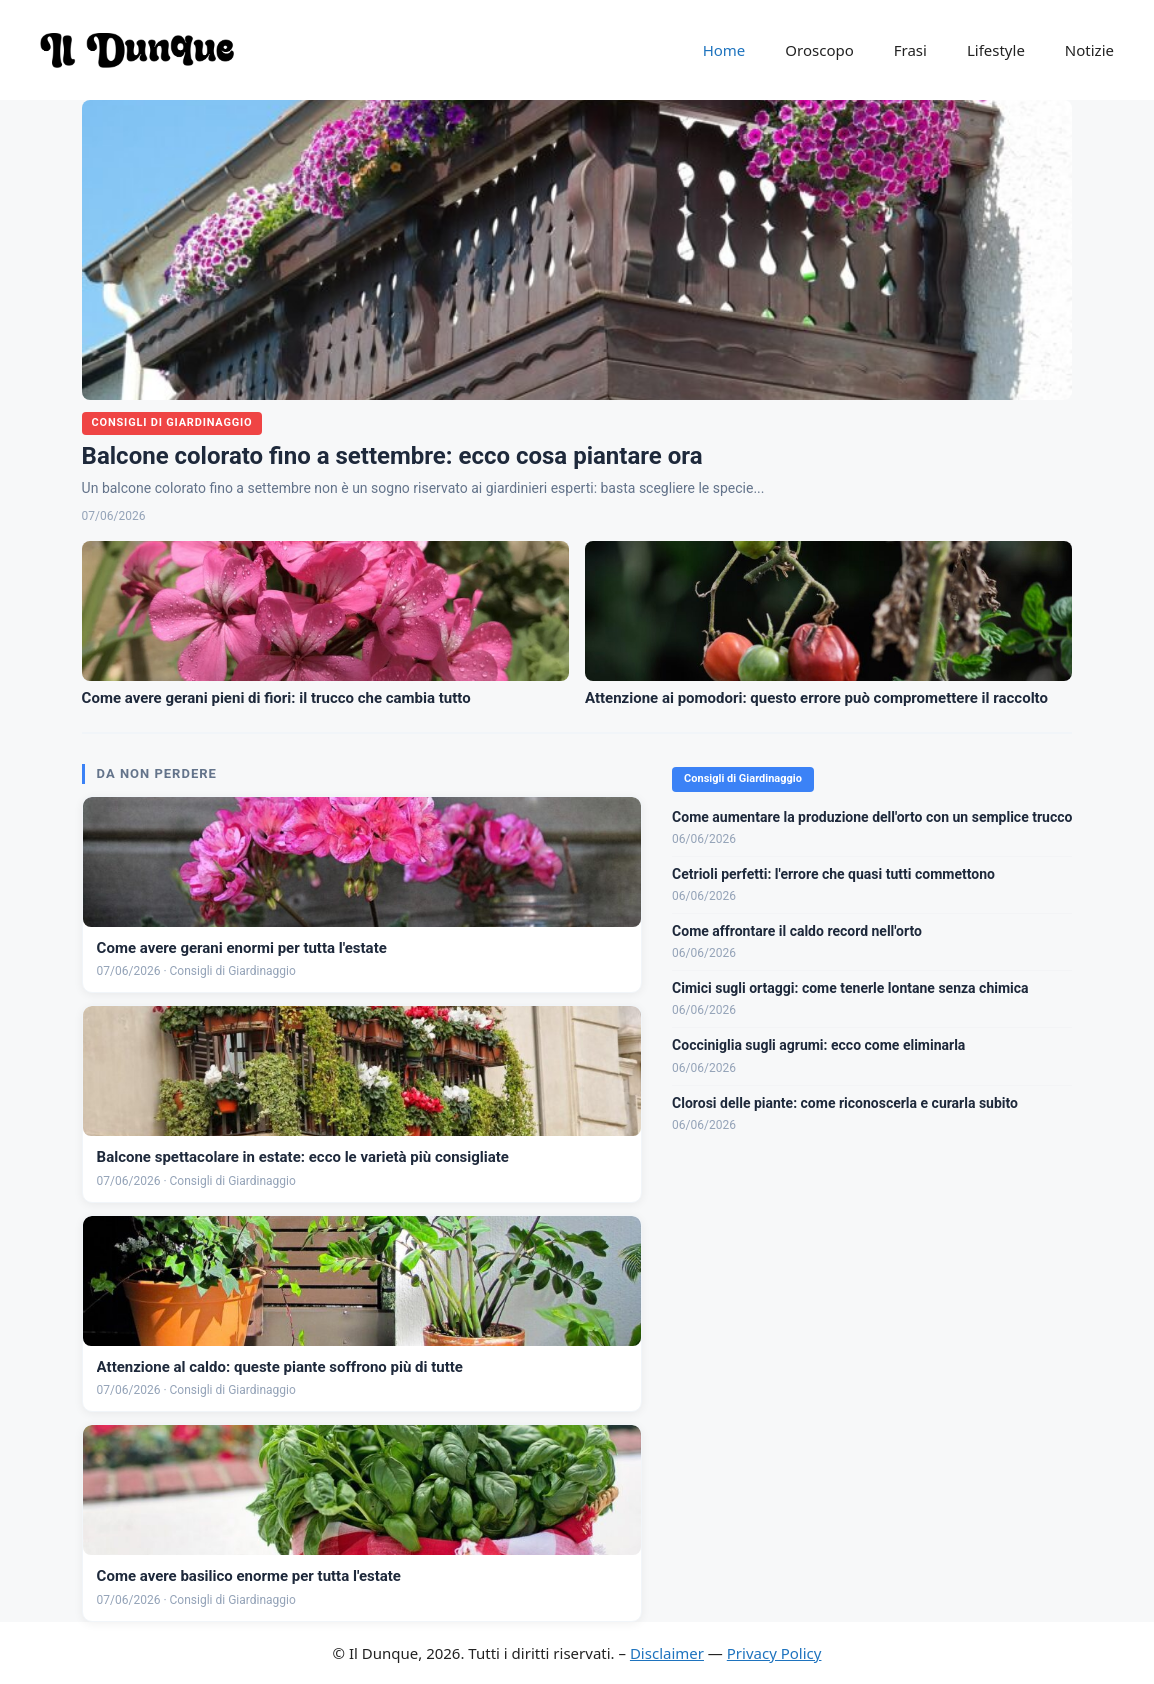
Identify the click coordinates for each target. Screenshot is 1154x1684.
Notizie (1089, 50)
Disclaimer (667, 1653)
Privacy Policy (774, 1653)
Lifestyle (996, 50)
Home (724, 50)
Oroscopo (819, 50)
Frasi (910, 50)
